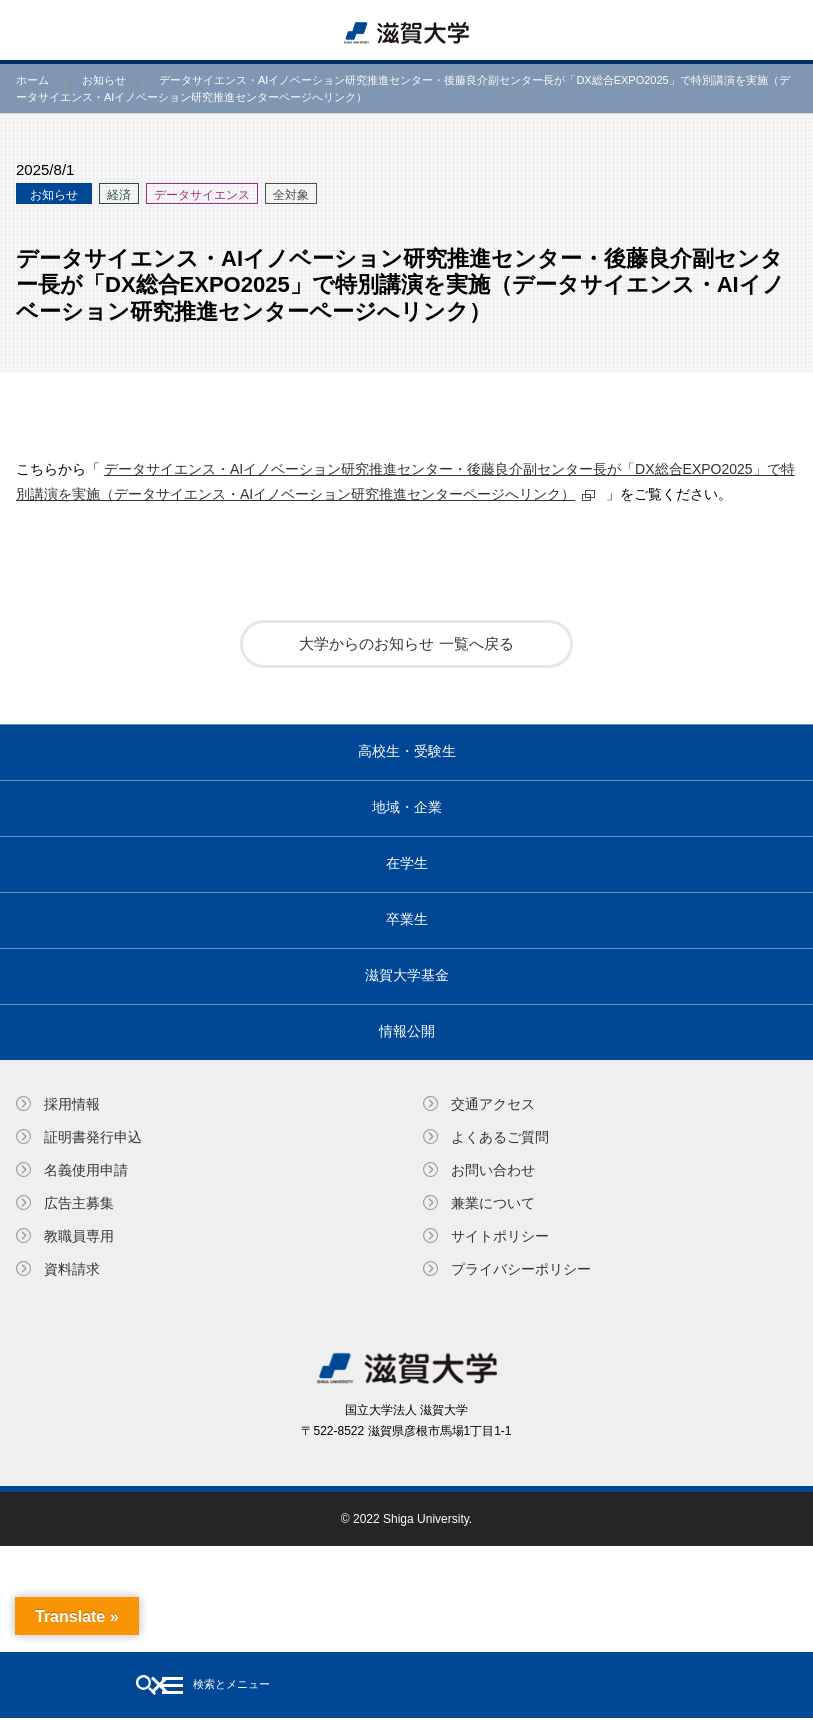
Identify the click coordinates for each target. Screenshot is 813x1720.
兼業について (493, 1203)
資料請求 (72, 1269)
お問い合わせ (493, 1170)
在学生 (407, 863)
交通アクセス (493, 1104)
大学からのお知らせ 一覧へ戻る (406, 643)
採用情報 (72, 1104)
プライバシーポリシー (521, 1269)
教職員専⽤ (79, 1236)
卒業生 (407, 919)
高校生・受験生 (407, 751)
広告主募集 (79, 1203)
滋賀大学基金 (407, 975)
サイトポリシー (500, 1236)
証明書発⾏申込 (93, 1137)
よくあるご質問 (500, 1137)
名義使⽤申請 (86, 1170)
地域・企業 (407, 807)
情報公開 (407, 1031)
